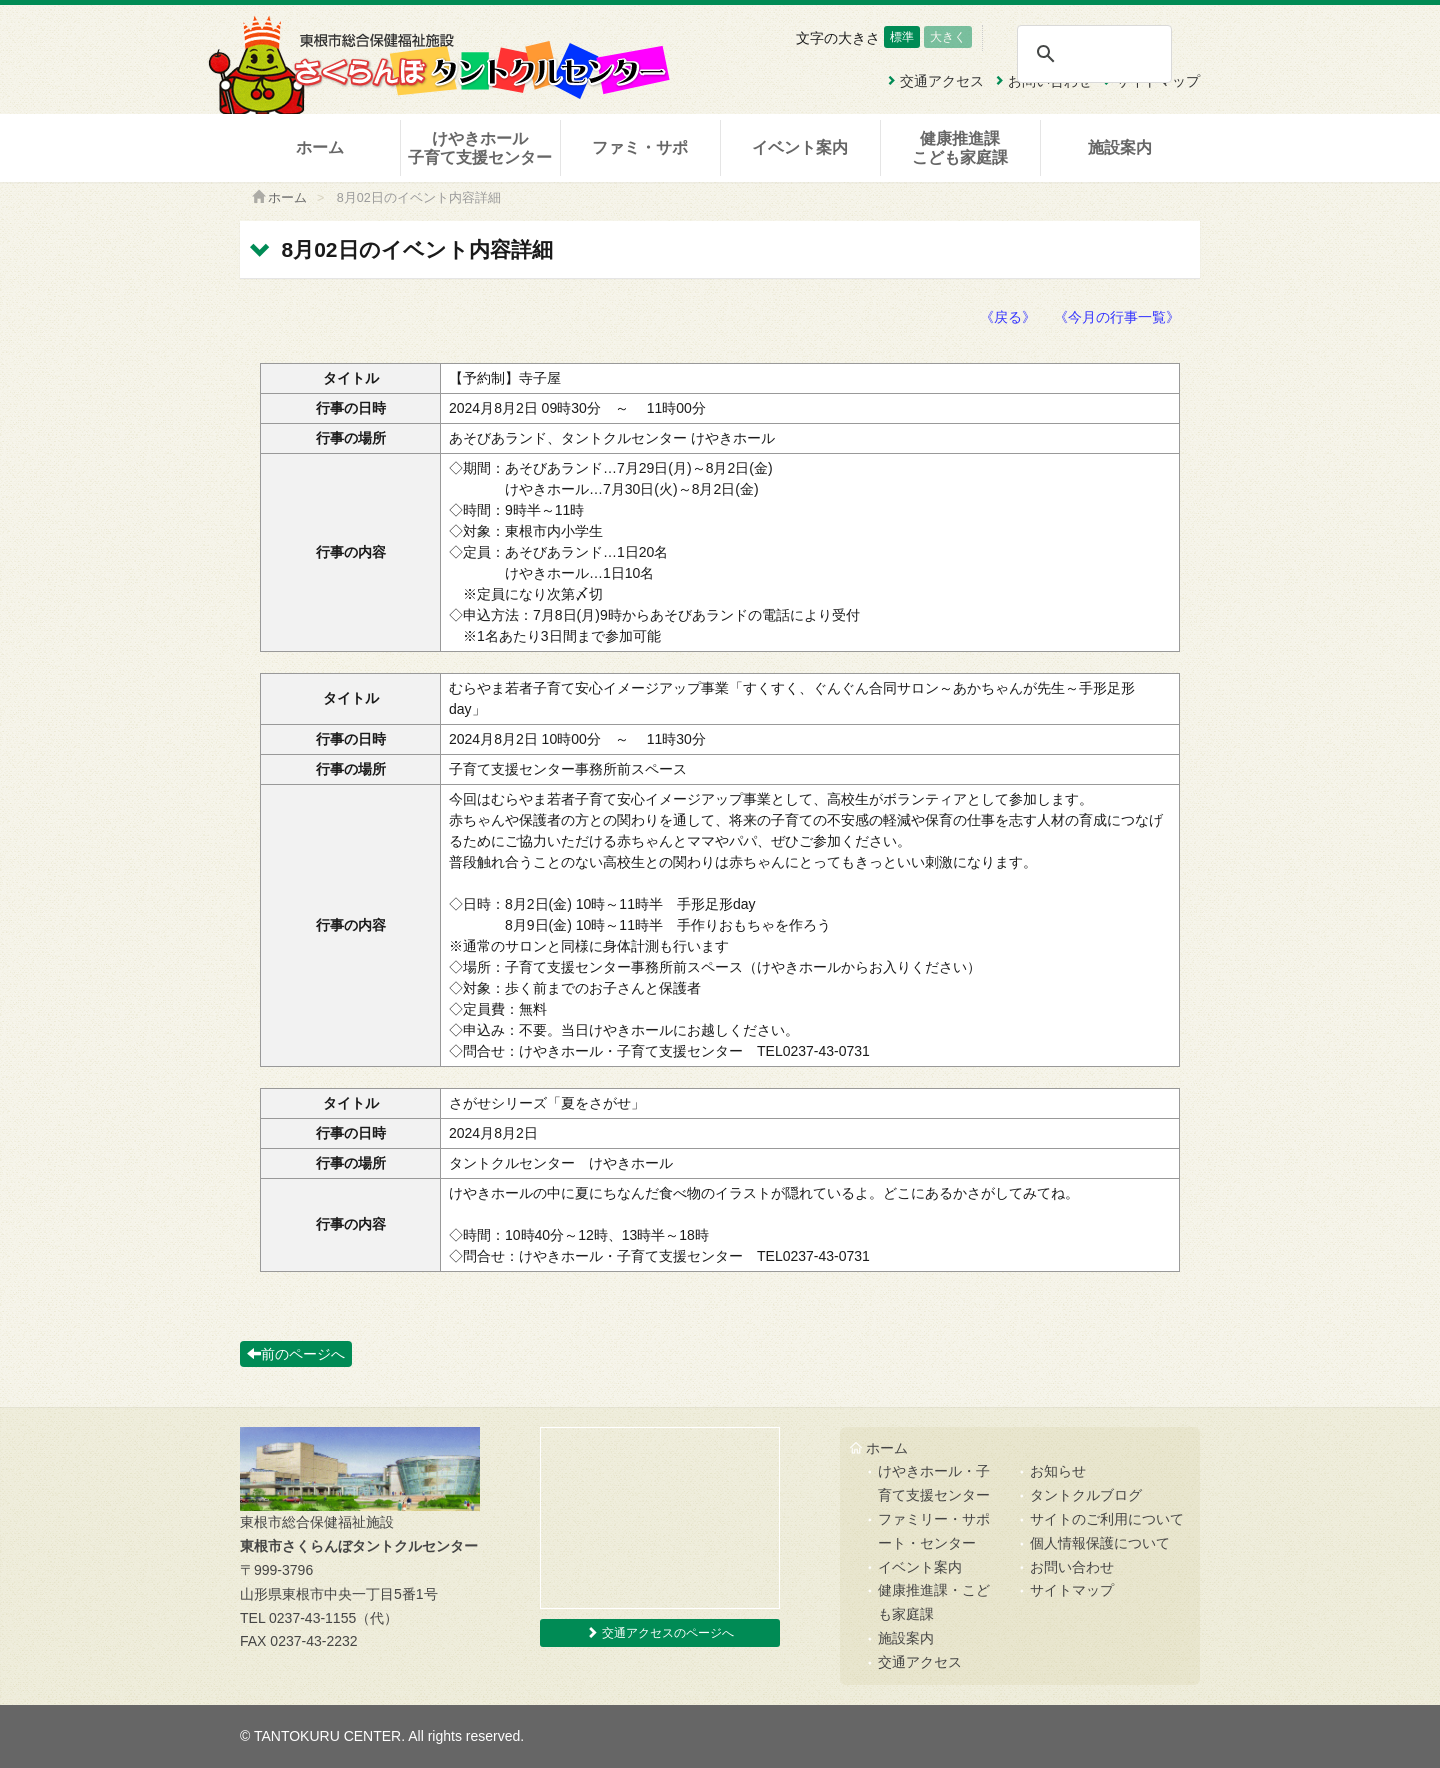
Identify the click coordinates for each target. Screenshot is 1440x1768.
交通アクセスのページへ (659, 1633)
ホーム (320, 147)
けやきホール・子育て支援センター (934, 1483)
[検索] (1093, 54)
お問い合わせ (1072, 1567)
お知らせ (1058, 1471)
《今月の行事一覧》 (1117, 317)
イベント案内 (800, 147)
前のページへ (296, 1354)
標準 (902, 37)
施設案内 (1120, 147)
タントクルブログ (1086, 1495)
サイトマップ (1072, 1590)
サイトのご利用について (1107, 1519)
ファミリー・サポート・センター (934, 1531)
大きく (948, 37)
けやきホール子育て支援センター (480, 148)
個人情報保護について (1100, 1543)
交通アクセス (920, 1662)
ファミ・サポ (640, 147)
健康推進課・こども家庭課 (934, 1602)
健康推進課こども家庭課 (960, 148)
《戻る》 (1008, 317)
